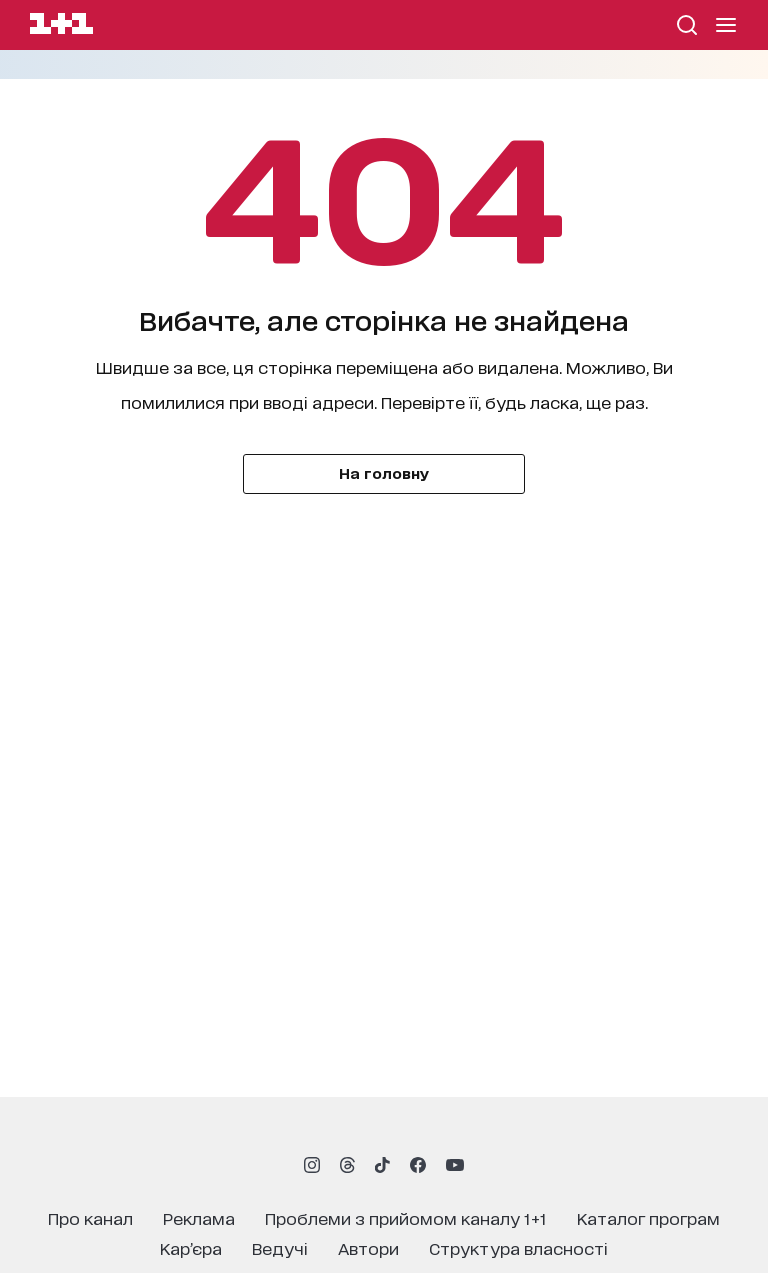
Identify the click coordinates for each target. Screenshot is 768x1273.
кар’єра (191, 1247)
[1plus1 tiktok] (382, 1165)
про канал (90, 1217)
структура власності (518, 1247)
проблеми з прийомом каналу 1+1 (406, 1217)
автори (368, 1247)
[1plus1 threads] (347, 1165)
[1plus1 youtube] (455, 1165)
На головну (384, 472)
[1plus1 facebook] (418, 1165)
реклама (199, 1217)
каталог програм (648, 1217)
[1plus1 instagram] (312, 1165)
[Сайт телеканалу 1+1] (61, 26)
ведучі (280, 1247)
